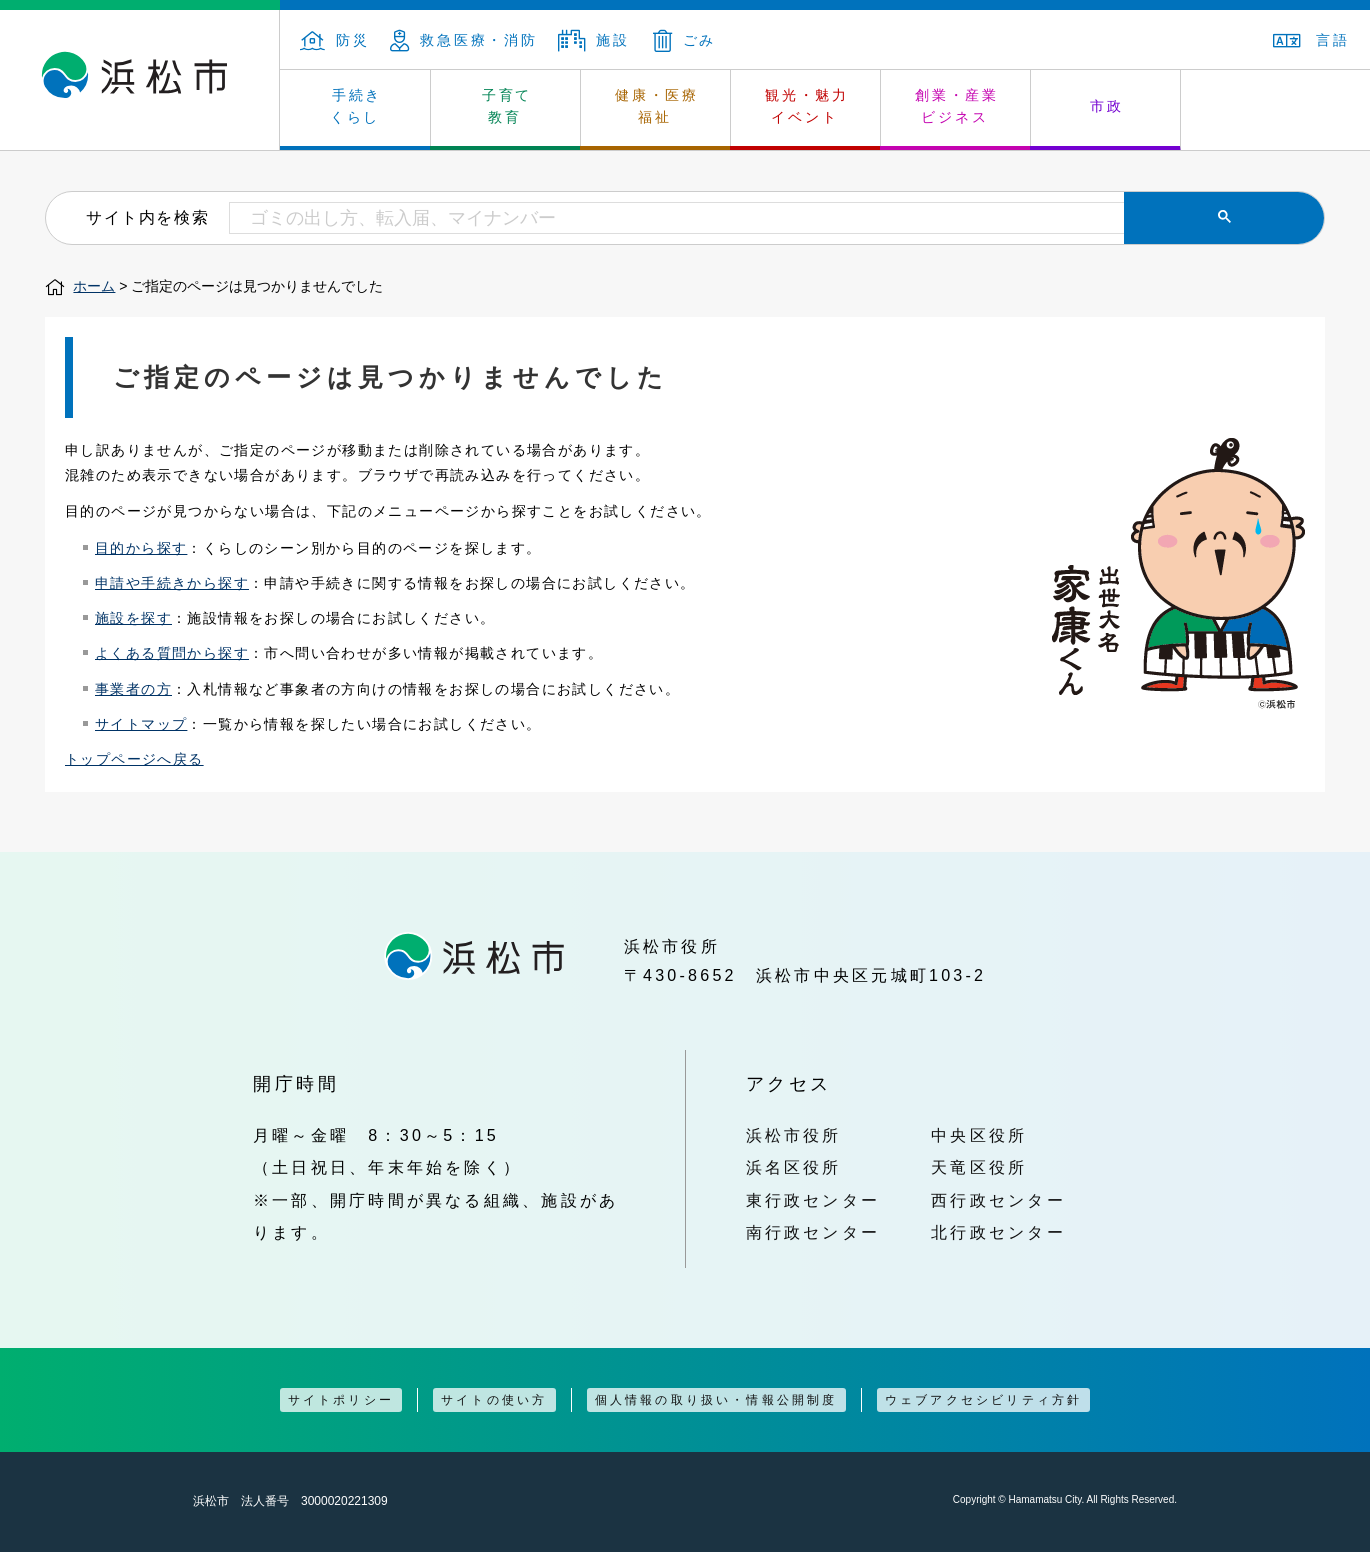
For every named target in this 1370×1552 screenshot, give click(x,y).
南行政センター (813, 1232)
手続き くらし (356, 106)
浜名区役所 (794, 1167)
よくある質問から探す (172, 653)
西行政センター (998, 1200)
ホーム (94, 286)
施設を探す (133, 618)
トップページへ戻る (134, 759)
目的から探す (141, 548)
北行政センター (998, 1232)
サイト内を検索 (147, 217)
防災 (335, 40)
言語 (1311, 40)
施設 (594, 40)
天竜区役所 (979, 1167)
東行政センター (813, 1200)
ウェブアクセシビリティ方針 (984, 1400)
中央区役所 (979, 1135)
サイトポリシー (341, 1400)
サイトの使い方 (494, 1400)
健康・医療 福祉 (657, 106)
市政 (1107, 106)
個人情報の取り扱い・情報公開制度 (716, 1400)
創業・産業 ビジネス (957, 106)
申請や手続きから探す (172, 583)
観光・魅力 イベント (807, 106)
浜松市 (140, 80)
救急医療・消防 (464, 40)
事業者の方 (133, 689)
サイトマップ (141, 724)
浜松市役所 (794, 1135)
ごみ (685, 40)
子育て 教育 (507, 106)
